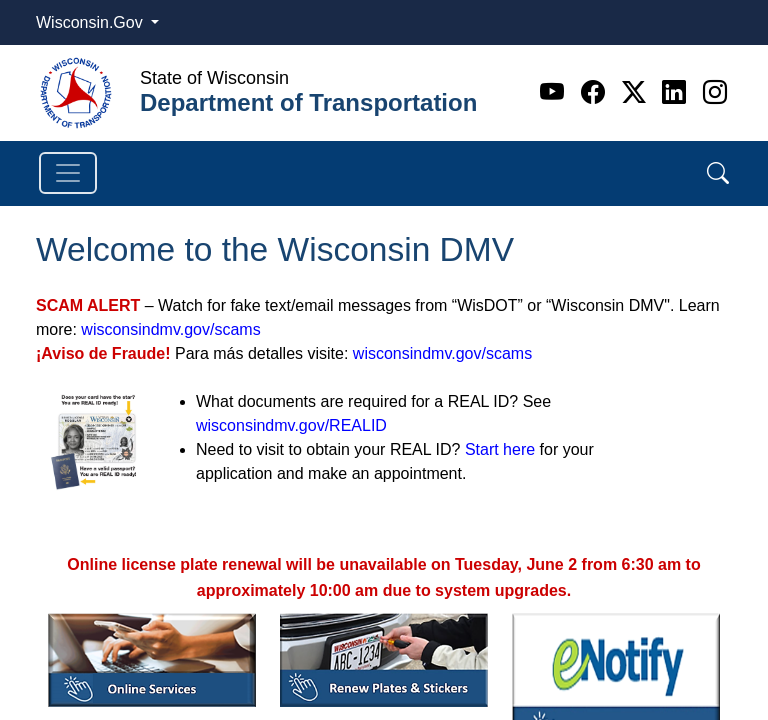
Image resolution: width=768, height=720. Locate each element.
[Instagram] (715, 92)
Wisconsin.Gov (91, 22)
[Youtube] (555, 92)
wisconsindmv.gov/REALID (291, 425)
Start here (500, 449)
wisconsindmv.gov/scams (170, 329)
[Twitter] (637, 92)
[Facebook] (596, 92)
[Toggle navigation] (68, 173)
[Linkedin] (677, 92)
